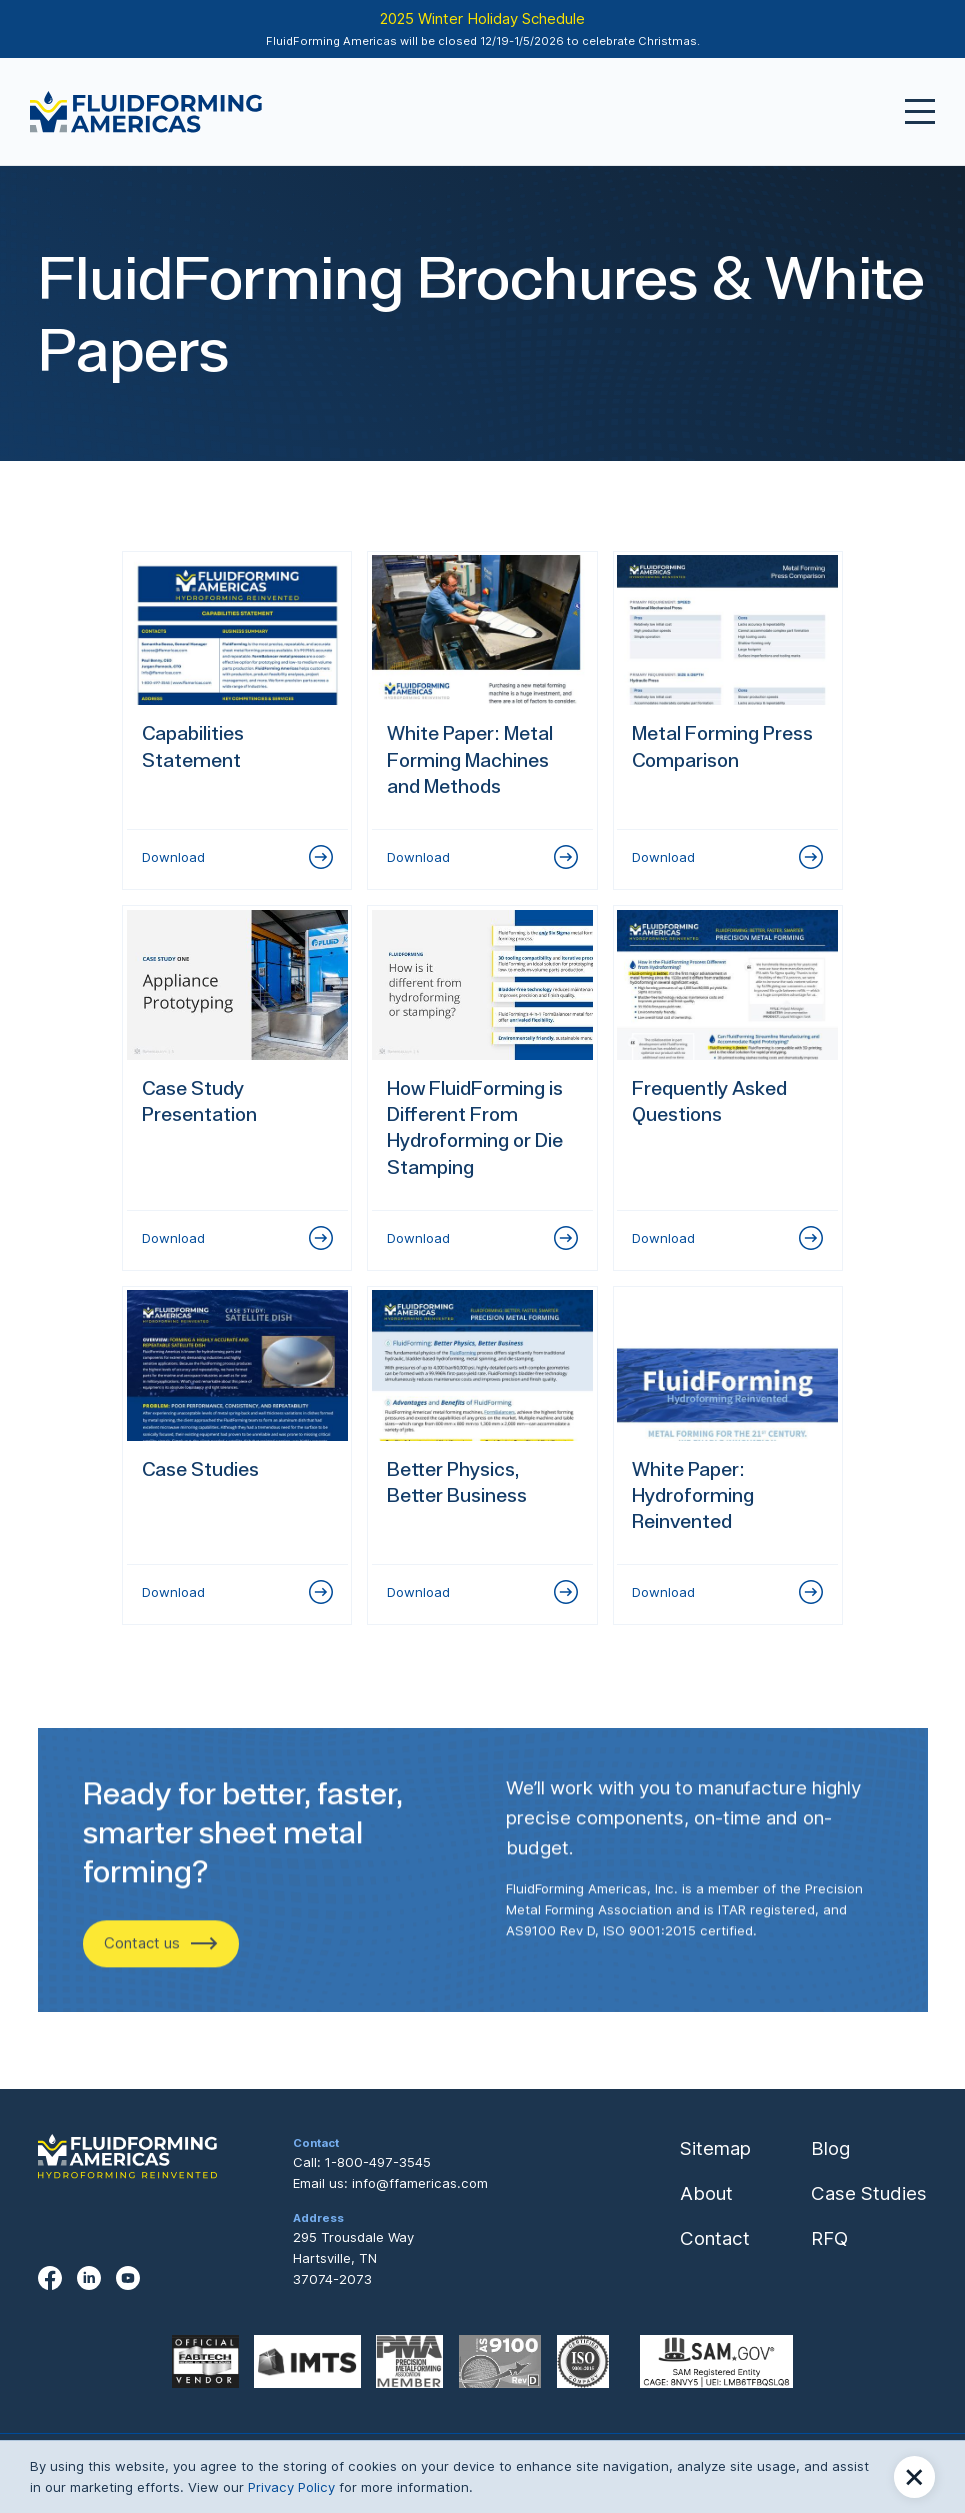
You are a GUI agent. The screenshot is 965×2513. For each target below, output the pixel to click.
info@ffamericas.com (420, 2183)
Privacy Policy (291, 2487)
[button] (914, 2476)
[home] (146, 112)
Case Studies (869, 2193)
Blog (830, 2148)
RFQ (829, 2238)
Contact (715, 2238)
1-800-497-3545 (378, 2162)
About (706, 2193)
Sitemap (715, 2148)
